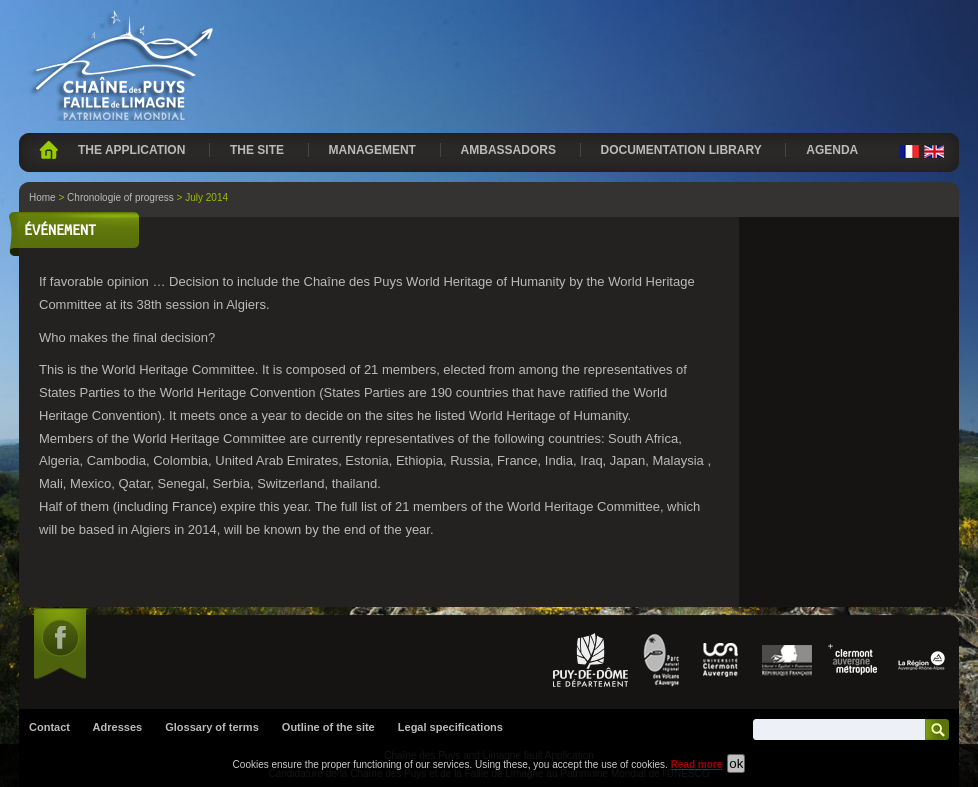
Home (48, 150)
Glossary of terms (212, 727)
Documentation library (681, 150)
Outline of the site (328, 727)
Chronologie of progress (120, 197)
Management (372, 150)
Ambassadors (508, 150)
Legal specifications (450, 727)
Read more (697, 764)
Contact (49, 727)
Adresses (118, 727)
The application (131, 150)
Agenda (832, 150)
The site (257, 150)
